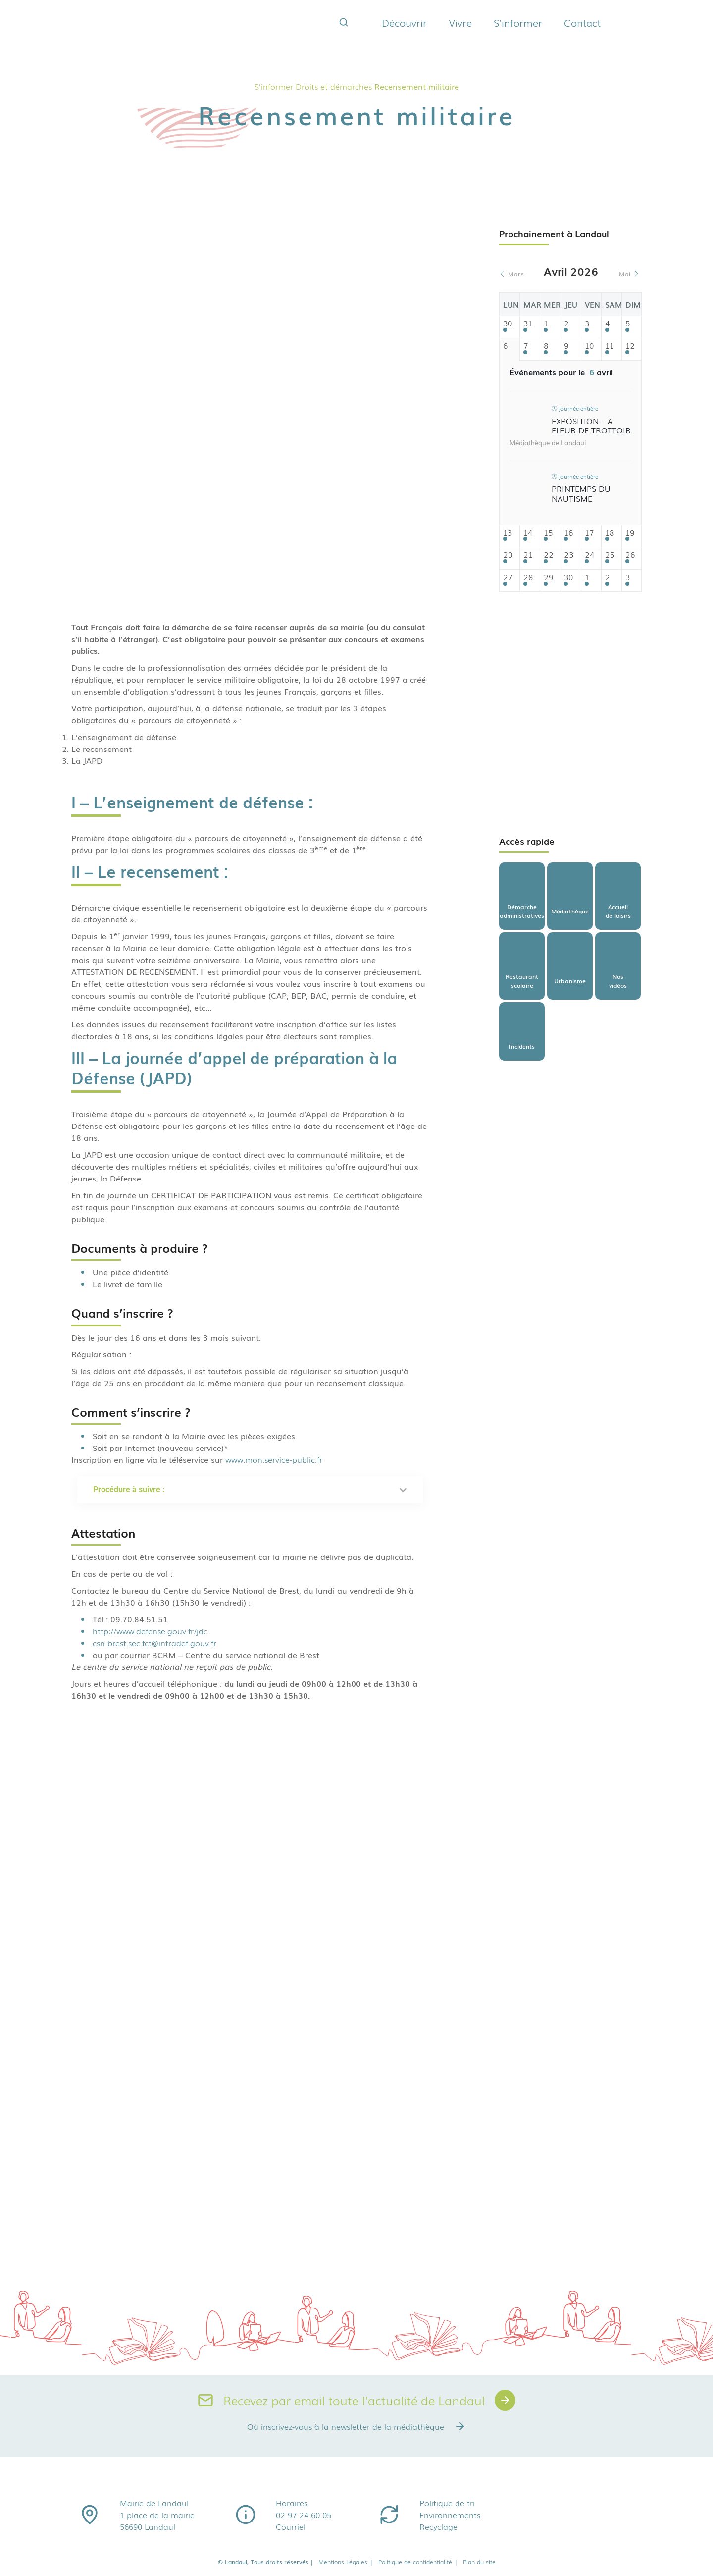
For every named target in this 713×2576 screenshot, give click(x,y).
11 (609, 346)
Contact (582, 22)
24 (589, 555)
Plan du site (479, 2561)
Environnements (449, 2515)
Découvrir (404, 22)
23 (568, 555)
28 (528, 577)
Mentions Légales (345, 2561)
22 (549, 555)
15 (548, 533)
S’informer (518, 22)
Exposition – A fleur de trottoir (591, 425)
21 (528, 555)
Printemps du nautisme (581, 493)
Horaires (291, 2503)
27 (507, 577)
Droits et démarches (334, 86)
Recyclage (438, 2526)
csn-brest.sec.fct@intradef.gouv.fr (156, 1643)
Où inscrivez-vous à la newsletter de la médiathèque (356, 2426)
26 (630, 555)
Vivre (460, 22)
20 (507, 555)
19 (629, 533)
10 (589, 346)
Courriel (291, 2526)
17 (589, 533)
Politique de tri (447, 2503)
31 (527, 324)
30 (507, 324)
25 (609, 555)
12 (630, 346)
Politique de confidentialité (418, 2561)
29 (548, 577)
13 (507, 533)
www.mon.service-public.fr (273, 1459)
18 (609, 533)
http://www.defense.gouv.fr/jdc (150, 1631)
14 (527, 533)
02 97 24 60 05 (303, 2515)
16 (568, 533)
